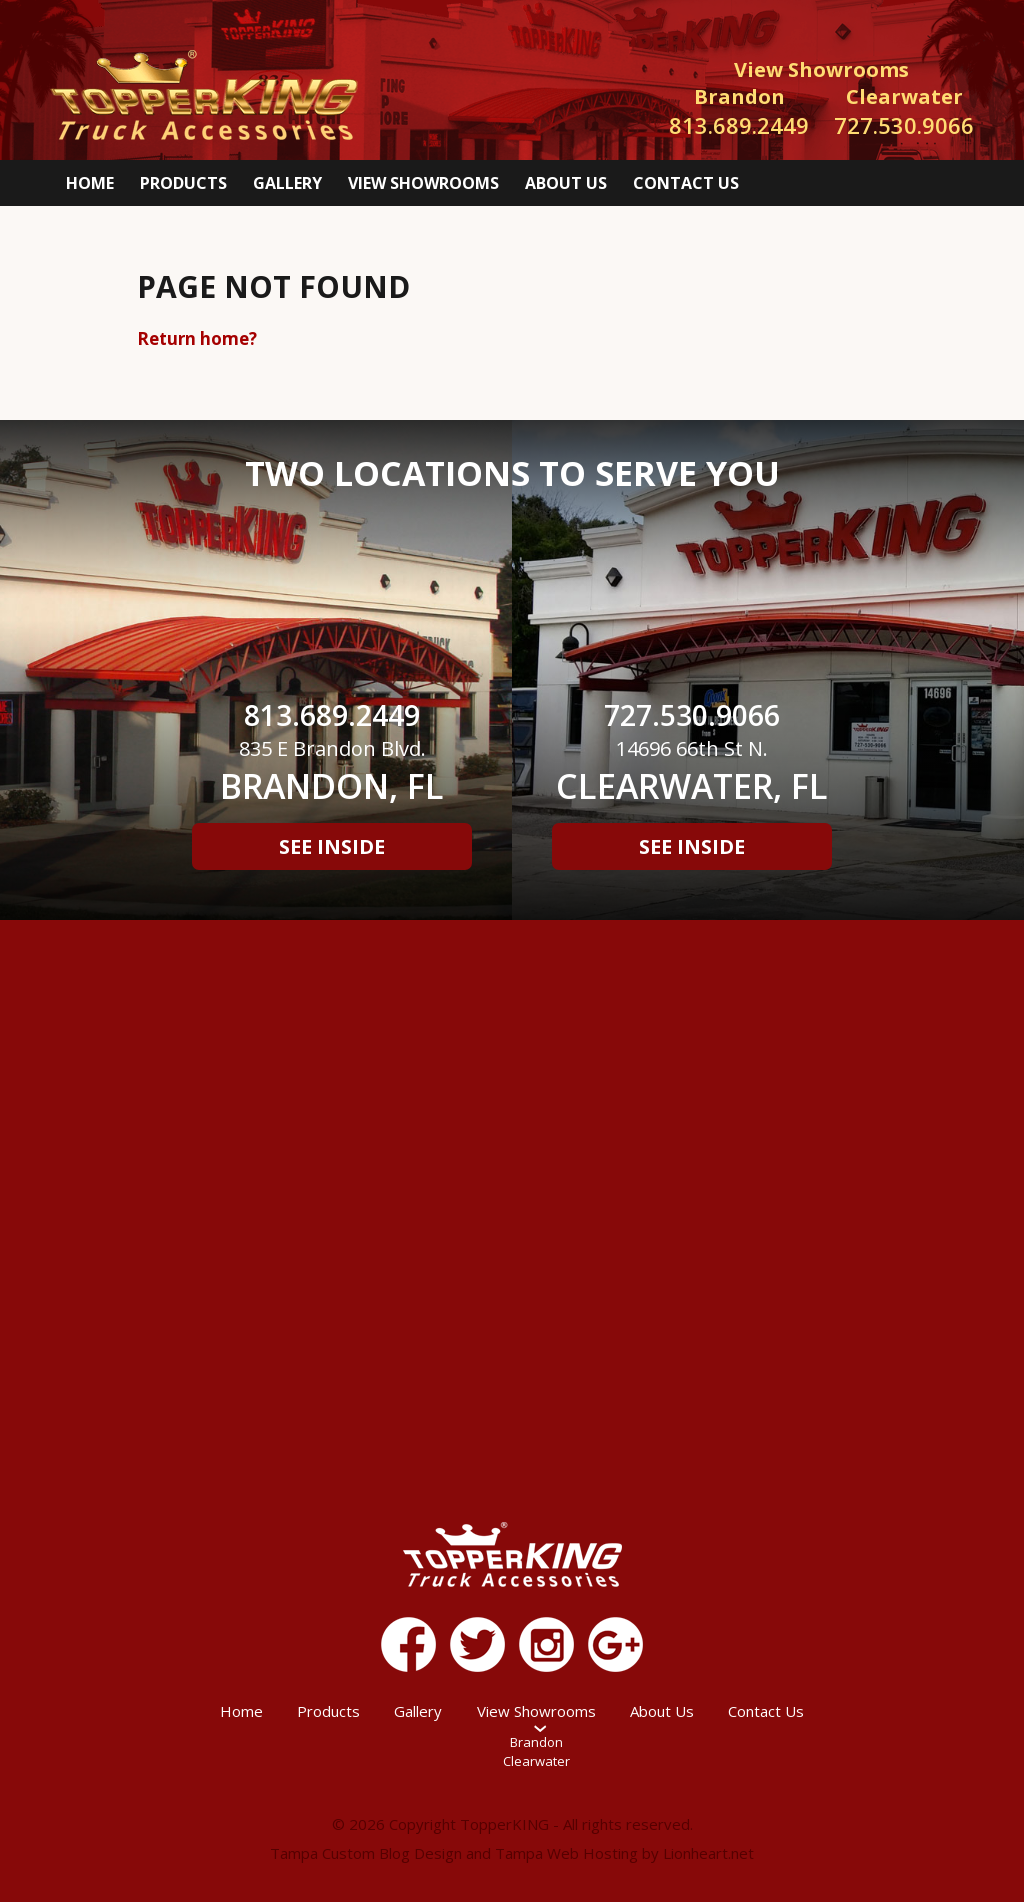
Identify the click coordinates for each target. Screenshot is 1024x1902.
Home (90, 183)
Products (183, 183)
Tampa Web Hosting (566, 1853)
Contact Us (686, 183)
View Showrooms (423, 183)
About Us (566, 183)
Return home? (197, 338)
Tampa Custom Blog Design (366, 1853)
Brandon (536, 1742)
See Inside (332, 846)
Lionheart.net (708, 1853)
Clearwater (536, 1761)
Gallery (287, 183)
